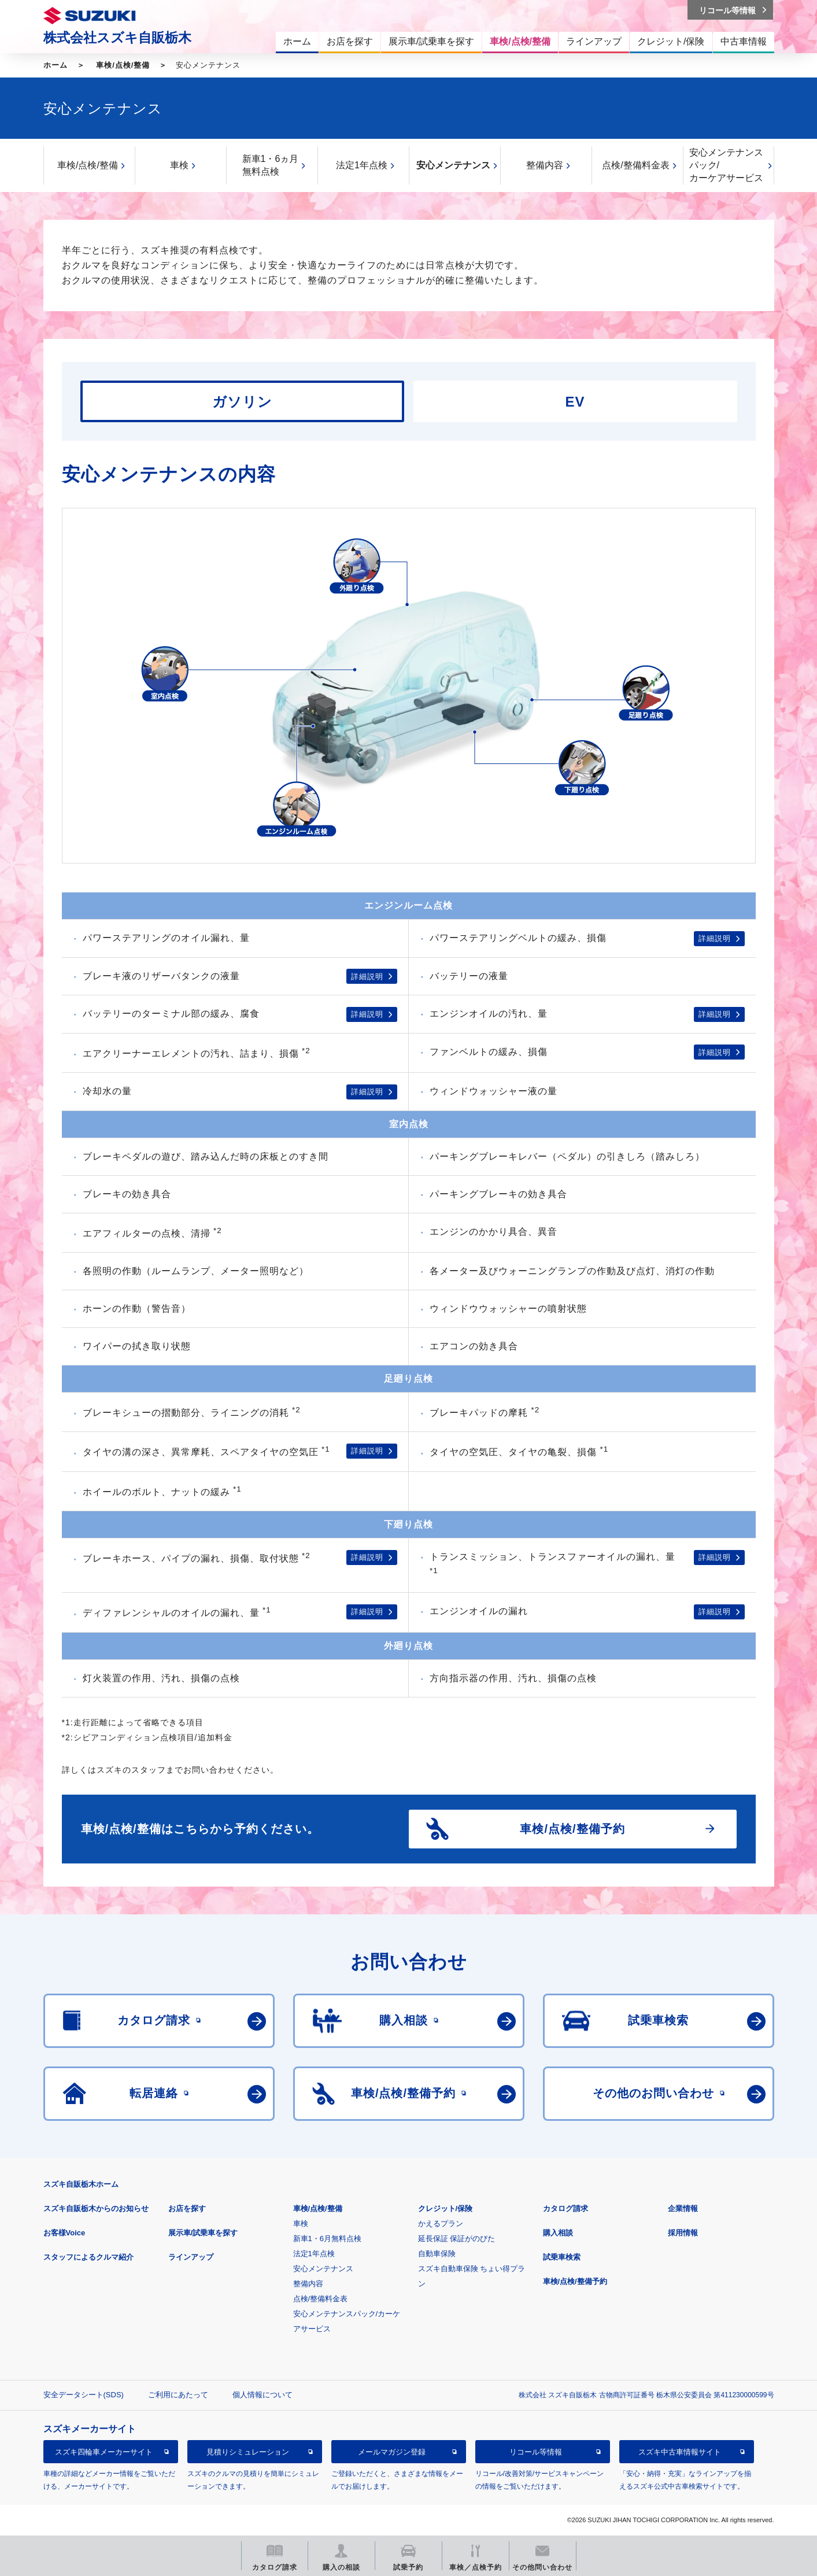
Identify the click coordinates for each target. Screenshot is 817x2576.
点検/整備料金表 (635, 165)
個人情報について (262, 2394)
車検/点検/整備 (123, 65)
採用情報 (683, 2232)
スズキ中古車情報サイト (679, 2452)
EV (575, 401)
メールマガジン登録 (392, 2452)
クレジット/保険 (445, 2208)
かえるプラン (440, 2223)
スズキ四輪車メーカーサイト (104, 2452)
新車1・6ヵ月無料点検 (270, 165)
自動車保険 (437, 2253)
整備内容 (544, 165)
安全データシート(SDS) (83, 2394)
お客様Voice (64, 2232)
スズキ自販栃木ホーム (81, 2184)
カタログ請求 (565, 2208)
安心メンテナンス (453, 165)
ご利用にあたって (178, 2394)
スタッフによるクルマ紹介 (88, 2257)
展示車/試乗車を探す (203, 2232)
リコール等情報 (535, 2452)
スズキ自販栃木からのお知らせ (96, 2208)
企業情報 (683, 2208)
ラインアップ (190, 2257)
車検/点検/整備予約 (575, 2281)
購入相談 (558, 2232)
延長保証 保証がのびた (457, 2238)
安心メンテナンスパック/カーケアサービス (726, 165)
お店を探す (187, 2208)
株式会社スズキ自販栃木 (117, 37)
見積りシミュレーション (247, 2452)
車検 (179, 165)
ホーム (55, 65)
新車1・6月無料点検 (327, 2238)
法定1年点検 (361, 165)
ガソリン (242, 401)
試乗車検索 (562, 2257)
